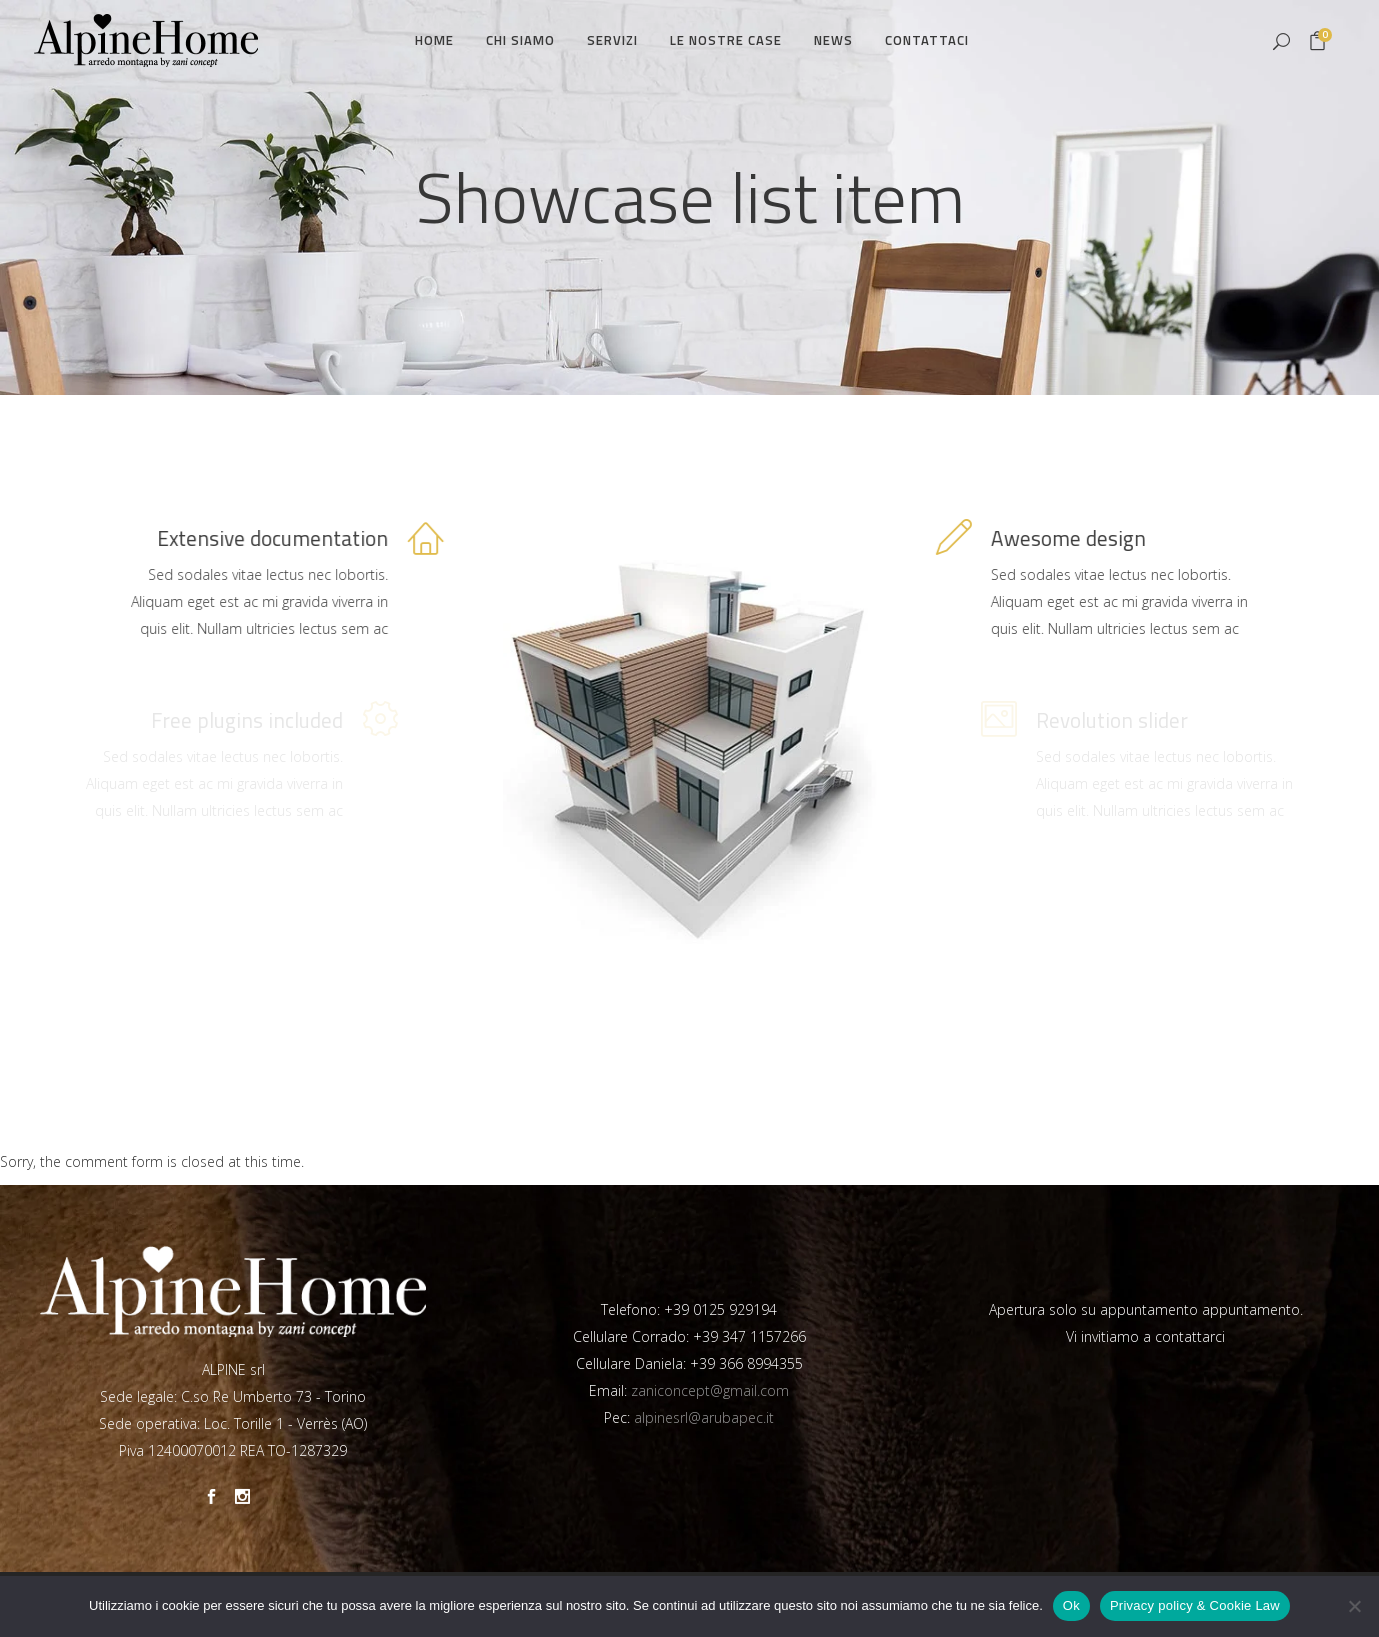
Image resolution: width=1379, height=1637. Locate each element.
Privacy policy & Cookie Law (1195, 1605)
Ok (1071, 1605)
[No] (1354, 1606)
